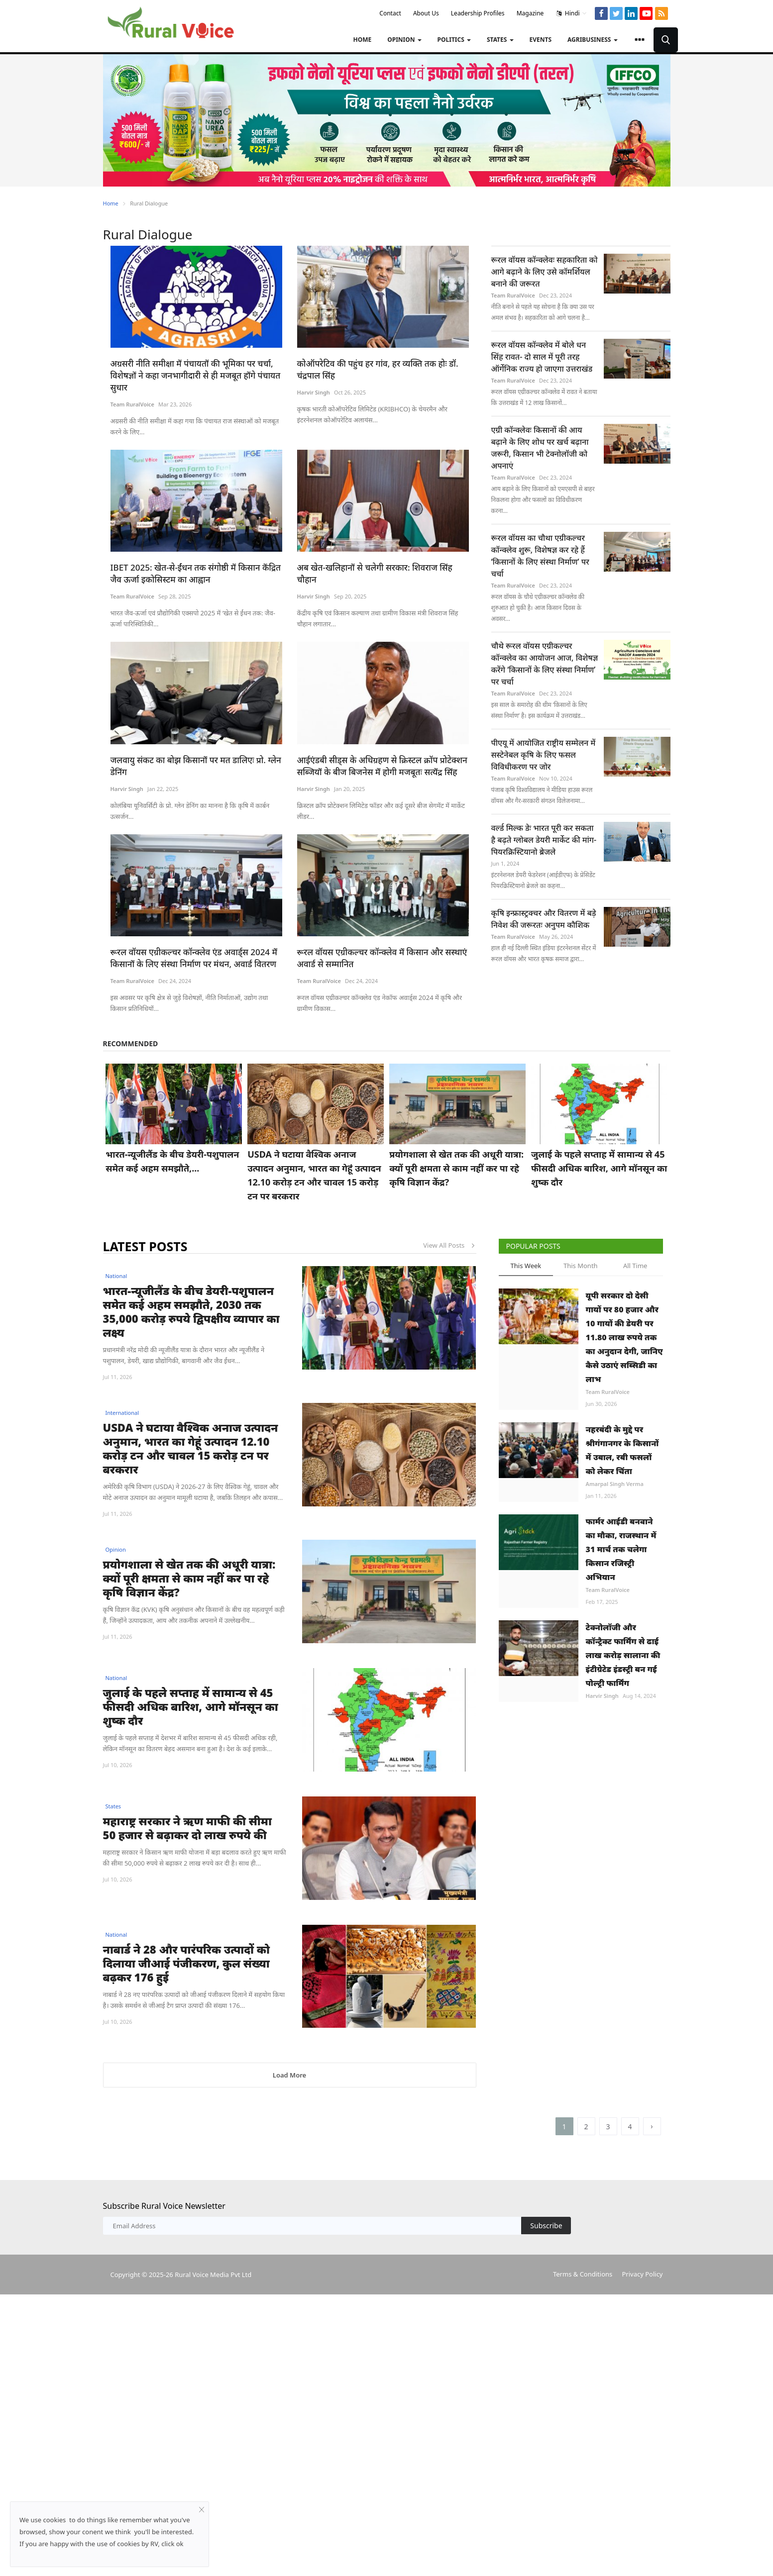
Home (362, 39)
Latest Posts (145, 1246)
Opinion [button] (404, 39)
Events (541, 39)
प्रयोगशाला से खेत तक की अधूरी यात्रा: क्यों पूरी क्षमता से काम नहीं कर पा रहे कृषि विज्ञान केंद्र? (456, 1168)
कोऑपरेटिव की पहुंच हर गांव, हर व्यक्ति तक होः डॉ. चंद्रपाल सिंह (377, 369)
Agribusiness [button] (592, 39)
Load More (289, 2146)
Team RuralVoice (132, 404)
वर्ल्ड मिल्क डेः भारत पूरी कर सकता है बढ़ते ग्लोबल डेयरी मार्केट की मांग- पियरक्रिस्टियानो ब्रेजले (544, 839)
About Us (426, 13)
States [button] (500, 39)
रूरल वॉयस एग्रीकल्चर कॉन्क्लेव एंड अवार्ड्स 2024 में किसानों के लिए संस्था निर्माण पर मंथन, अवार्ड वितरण (195, 958)
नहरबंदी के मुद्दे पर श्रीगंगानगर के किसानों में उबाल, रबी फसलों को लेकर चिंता (622, 1450)
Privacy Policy (642, 2345)
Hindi (571, 13)
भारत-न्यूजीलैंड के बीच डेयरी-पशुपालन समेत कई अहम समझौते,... (172, 1161)
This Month (580, 1265)
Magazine (530, 13)
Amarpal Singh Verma (615, 1483)
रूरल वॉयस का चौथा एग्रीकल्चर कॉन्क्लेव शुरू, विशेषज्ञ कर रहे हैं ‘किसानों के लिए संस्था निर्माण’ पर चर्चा (540, 555)
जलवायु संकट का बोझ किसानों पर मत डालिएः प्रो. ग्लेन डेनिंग (195, 766)
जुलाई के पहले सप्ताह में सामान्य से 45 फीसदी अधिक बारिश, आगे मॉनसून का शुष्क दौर (599, 1168)
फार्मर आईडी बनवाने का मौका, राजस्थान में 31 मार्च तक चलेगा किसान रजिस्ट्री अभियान (621, 1549)
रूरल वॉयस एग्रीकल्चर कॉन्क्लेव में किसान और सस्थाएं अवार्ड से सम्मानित (382, 958)
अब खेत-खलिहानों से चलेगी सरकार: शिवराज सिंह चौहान (374, 573)
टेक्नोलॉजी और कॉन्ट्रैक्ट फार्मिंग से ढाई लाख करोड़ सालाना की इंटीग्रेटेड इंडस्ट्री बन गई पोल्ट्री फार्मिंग (623, 1655)
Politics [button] (454, 39)
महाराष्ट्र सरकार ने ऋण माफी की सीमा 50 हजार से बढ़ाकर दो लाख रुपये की (187, 1828)
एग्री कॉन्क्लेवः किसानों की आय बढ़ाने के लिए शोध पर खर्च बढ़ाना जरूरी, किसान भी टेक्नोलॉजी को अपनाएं (540, 447)
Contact (390, 13)
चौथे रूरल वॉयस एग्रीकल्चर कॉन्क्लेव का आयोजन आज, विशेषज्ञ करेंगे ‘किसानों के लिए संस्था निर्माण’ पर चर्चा (544, 663)
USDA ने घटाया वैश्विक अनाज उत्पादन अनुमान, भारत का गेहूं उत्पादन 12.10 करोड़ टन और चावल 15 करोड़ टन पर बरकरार (314, 1175)
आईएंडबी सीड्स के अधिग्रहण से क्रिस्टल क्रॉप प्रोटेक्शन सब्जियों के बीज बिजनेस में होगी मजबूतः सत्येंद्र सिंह (382, 766)
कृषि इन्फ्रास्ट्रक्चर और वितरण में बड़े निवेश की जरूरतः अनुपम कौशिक (543, 918)
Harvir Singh (313, 392)
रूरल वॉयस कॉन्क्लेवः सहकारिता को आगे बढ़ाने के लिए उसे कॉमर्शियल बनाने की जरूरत (544, 271)
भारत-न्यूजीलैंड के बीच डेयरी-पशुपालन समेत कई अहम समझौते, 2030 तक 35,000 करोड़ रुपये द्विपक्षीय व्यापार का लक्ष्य (191, 1311)
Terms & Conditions (582, 2345)
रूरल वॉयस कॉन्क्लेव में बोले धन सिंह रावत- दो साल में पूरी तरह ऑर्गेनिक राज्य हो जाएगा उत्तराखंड (542, 356)
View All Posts (449, 1245)
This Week (526, 1265)
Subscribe (546, 2297)
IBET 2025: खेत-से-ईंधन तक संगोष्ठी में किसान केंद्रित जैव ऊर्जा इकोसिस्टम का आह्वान (195, 573)
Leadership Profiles (478, 13)
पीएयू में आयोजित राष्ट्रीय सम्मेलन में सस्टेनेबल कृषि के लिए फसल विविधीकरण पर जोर (543, 754)
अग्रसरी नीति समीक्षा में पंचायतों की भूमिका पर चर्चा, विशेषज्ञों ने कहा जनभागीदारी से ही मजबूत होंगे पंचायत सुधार (195, 375)
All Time (635, 1265)
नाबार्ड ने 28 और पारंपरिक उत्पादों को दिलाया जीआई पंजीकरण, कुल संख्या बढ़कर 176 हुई (186, 1998)
